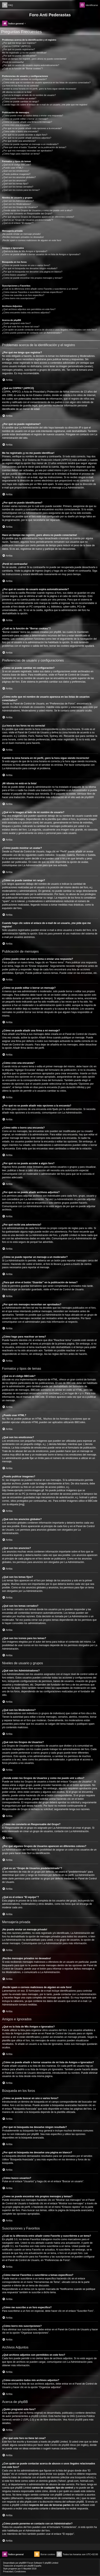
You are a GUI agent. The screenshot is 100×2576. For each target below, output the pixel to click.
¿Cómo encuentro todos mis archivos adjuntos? (26, 312)
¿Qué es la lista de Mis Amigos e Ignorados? (24, 251)
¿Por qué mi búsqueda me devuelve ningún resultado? (29, 268)
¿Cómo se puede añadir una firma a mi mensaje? (27, 122)
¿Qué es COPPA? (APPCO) (16, 46)
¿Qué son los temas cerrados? (17, 186)
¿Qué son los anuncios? (14, 180)
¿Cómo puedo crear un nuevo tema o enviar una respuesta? (32, 115)
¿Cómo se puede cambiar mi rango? (20, 101)
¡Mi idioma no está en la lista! (16, 92)
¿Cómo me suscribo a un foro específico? (23, 295)
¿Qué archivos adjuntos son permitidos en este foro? (28, 309)
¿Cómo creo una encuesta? (16, 125)
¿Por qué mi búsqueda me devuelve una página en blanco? (32, 271)
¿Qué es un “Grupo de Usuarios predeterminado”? (27, 220)
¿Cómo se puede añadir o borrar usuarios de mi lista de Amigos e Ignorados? (41, 254)
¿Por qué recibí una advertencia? (19, 141)
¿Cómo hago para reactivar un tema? (21, 153)
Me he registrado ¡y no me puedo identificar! (24, 52)
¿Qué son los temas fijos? (15, 183)
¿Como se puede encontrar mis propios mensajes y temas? (32, 278)
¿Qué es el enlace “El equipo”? (18, 223)
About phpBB (75, 2419)
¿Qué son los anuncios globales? (19, 177)
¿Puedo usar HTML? (12, 167)
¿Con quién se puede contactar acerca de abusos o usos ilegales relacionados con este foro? (49, 329)
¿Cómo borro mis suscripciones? (18, 298)
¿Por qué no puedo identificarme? (19, 55)
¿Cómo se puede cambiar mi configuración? (24, 79)
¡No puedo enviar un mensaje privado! (21, 234)
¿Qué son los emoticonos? (15, 171)
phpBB (88, 797)
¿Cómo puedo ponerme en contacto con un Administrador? (32, 332)
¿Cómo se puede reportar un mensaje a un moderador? (30, 144)
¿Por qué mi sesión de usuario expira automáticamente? (30, 65)
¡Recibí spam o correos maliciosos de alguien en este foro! (31, 240)
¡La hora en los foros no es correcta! (20, 85)
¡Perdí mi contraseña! (13, 62)
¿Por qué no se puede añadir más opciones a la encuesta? (32, 128)
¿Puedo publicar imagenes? (16, 174)
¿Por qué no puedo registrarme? (18, 49)
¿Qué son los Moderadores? (16, 204)
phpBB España (34, 2566)
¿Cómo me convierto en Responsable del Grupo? (27, 213)
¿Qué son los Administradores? (18, 201)
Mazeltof (27, 2569)
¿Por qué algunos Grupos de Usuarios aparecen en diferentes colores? (38, 217)
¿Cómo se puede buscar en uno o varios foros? (26, 265)
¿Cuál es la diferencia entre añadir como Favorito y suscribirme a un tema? (40, 289)
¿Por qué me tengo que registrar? (19, 43)
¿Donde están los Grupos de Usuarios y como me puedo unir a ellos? (37, 210)
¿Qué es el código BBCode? (16, 164)
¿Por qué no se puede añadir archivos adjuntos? (26, 138)
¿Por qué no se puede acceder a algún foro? (24, 134)
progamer (12, 2569)
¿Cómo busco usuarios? (14, 275)
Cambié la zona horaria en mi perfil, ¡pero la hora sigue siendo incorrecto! (39, 88)
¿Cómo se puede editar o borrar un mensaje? (25, 119)
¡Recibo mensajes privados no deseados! (23, 237)
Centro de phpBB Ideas (63, 2445)
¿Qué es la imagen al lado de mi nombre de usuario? (29, 95)
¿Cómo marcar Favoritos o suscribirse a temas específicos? (32, 292)
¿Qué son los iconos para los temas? (21, 190)
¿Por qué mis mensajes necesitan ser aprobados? (27, 150)
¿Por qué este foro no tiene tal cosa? (20, 326)
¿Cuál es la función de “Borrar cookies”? (22, 68)
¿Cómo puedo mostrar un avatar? (19, 98)
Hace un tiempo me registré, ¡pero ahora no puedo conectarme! (34, 59)
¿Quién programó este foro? (16, 323)
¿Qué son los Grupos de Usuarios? (20, 207)
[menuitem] (7, 5)
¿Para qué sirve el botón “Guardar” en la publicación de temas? (34, 147)
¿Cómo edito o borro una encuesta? (20, 131)
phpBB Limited (39, 2416)
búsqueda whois (84, 2477)
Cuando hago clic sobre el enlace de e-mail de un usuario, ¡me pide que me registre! (44, 104)
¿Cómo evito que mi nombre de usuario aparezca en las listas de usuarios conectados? (46, 82)
